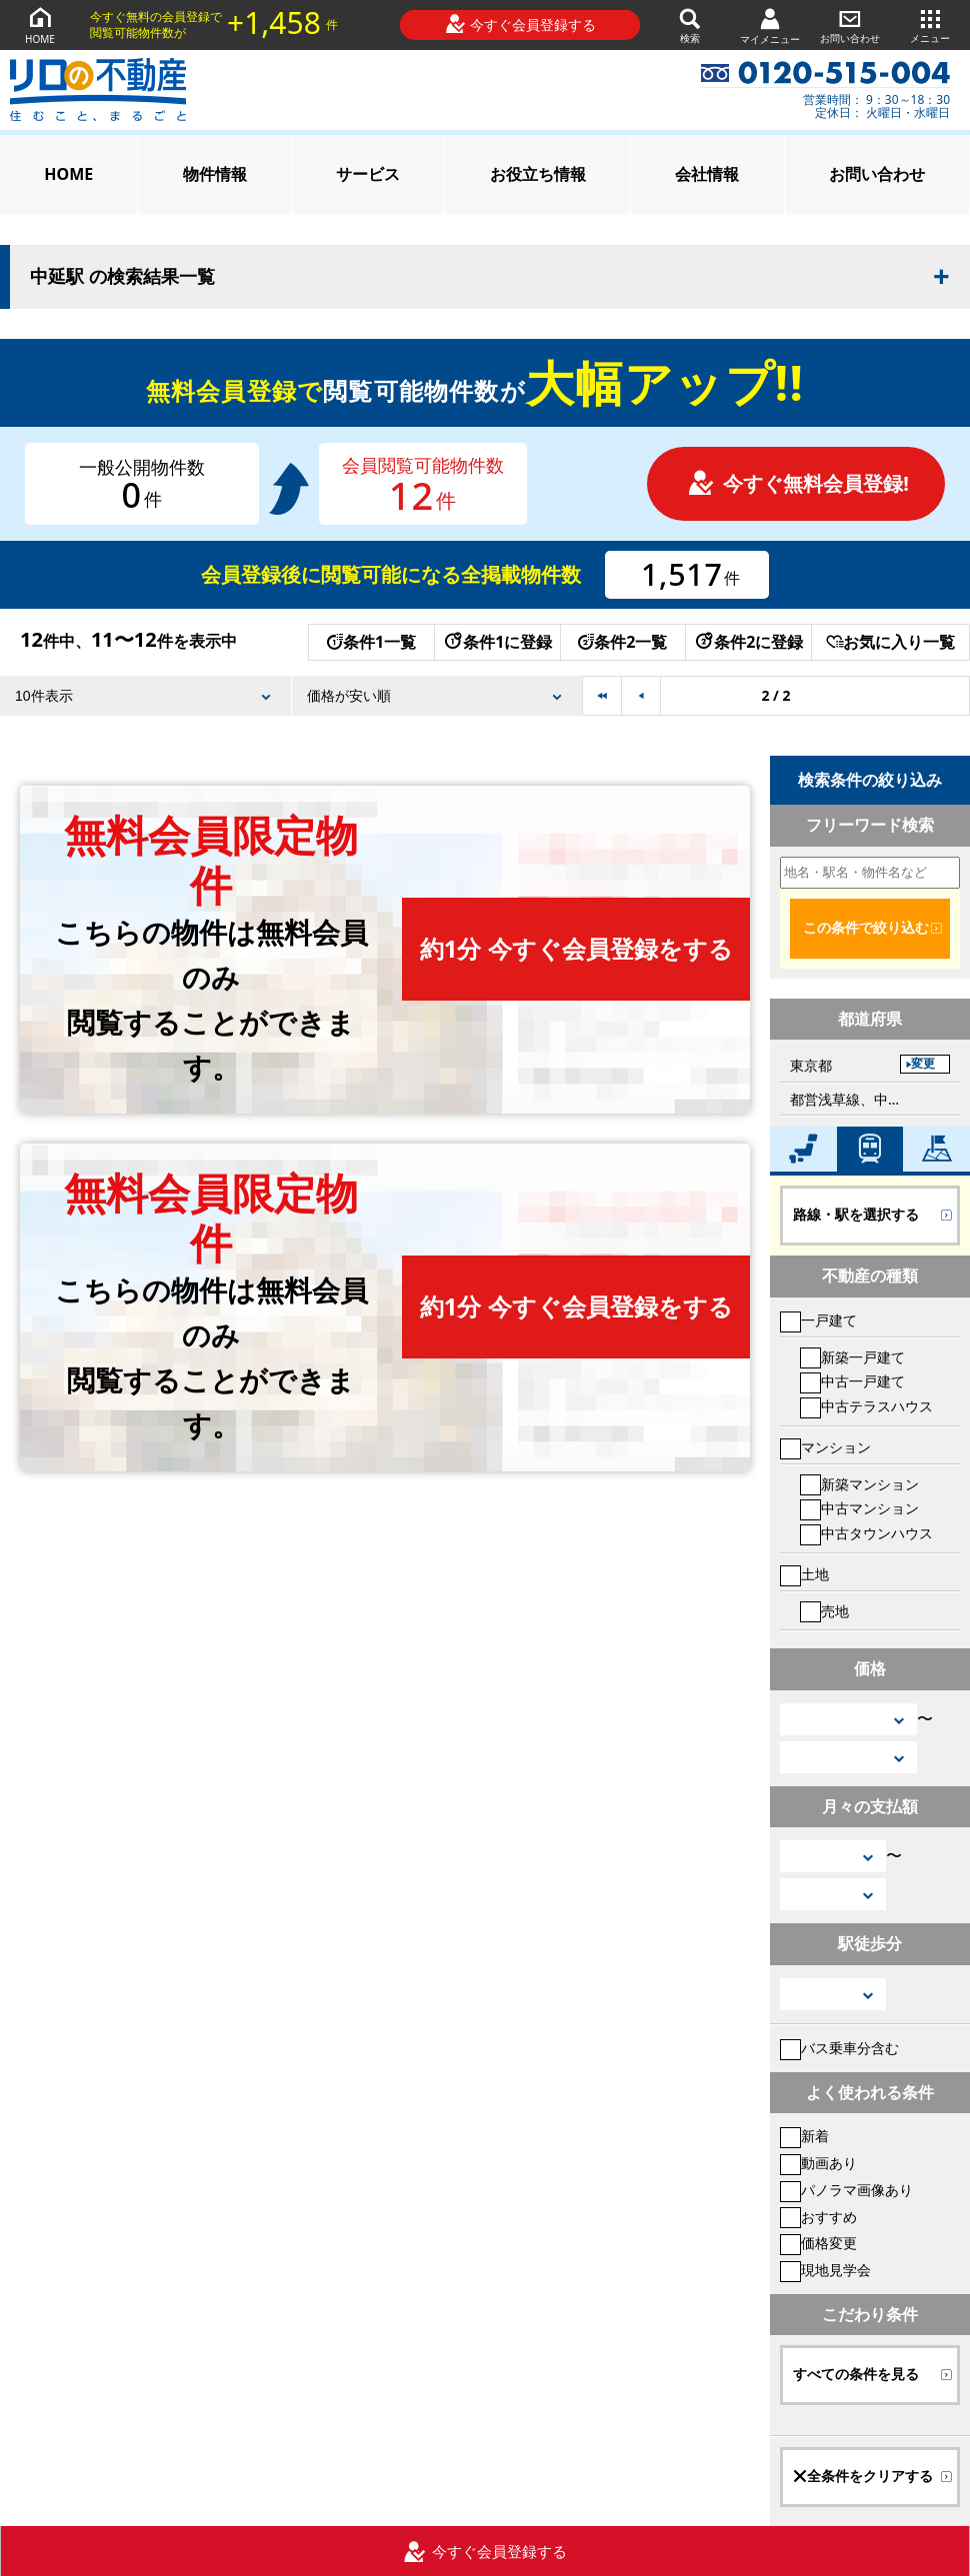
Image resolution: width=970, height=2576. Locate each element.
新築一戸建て (852, 1356)
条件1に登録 (497, 642)
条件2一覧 (622, 642)
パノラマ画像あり (846, 2189)
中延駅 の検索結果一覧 (122, 277)
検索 (690, 24)
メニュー (930, 24)
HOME (40, 24)
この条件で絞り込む (866, 928)
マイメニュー (770, 25)
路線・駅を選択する (856, 1215)
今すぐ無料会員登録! (798, 483)
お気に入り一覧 (890, 642)
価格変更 (818, 2242)
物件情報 (215, 174)
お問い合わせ (850, 24)
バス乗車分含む (839, 2047)
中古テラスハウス (866, 1405)
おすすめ (818, 2216)
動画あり (818, 2162)
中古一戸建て (852, 1380)
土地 (804, 1573)
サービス (368, 174)
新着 (804, 2135)
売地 (824, 1610)
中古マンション (859, 1507)
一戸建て (818, 1319)
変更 (923, 1064)
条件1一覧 (371, 642)
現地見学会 (825, 2269)
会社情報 (707, 174)
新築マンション (859, 1483)
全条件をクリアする (863, 2476)
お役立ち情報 (538, 174)
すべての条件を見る (856, 2374)
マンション (825, 1446)
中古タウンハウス (866, 1532)
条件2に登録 (748, 642)
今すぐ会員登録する (520, 24)
